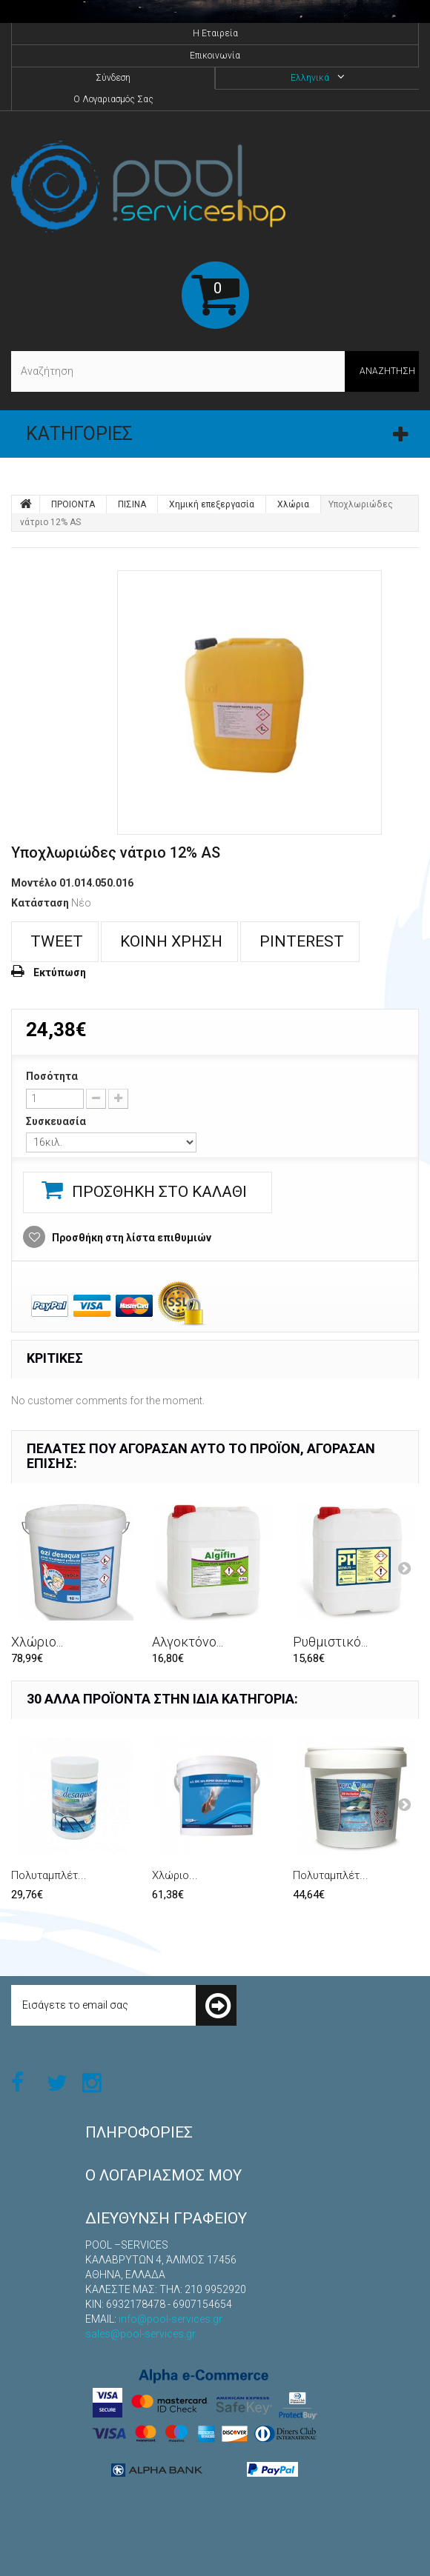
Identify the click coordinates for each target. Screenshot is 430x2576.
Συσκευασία (57, 1121)
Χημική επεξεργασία (211, 504)
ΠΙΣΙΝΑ (132, 504)
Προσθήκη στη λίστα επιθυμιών (130, 1238)
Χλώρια (293, 504)
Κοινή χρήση (169, 941)
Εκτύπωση (59, 972)
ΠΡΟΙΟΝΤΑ (73, 504)
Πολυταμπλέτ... (49, 1875)
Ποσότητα (52, 1076)
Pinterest (300, 941)
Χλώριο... (37, 1641)
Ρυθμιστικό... (330, 1641)
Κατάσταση (40, 903)
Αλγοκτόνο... (187, 1641)
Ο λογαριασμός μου (163, 2175)
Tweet (55, 941)
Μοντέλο (34, 883)
